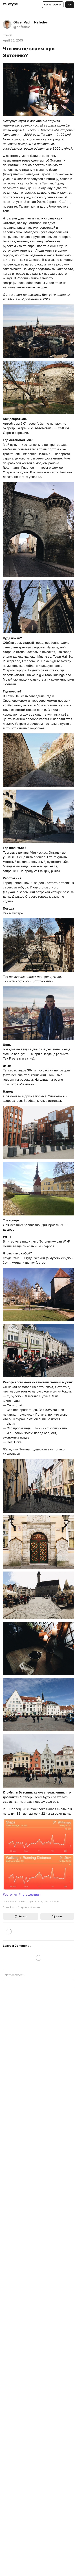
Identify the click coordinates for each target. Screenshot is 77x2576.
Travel (7, 35)
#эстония (10, 1894)
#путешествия (29, 1894)
